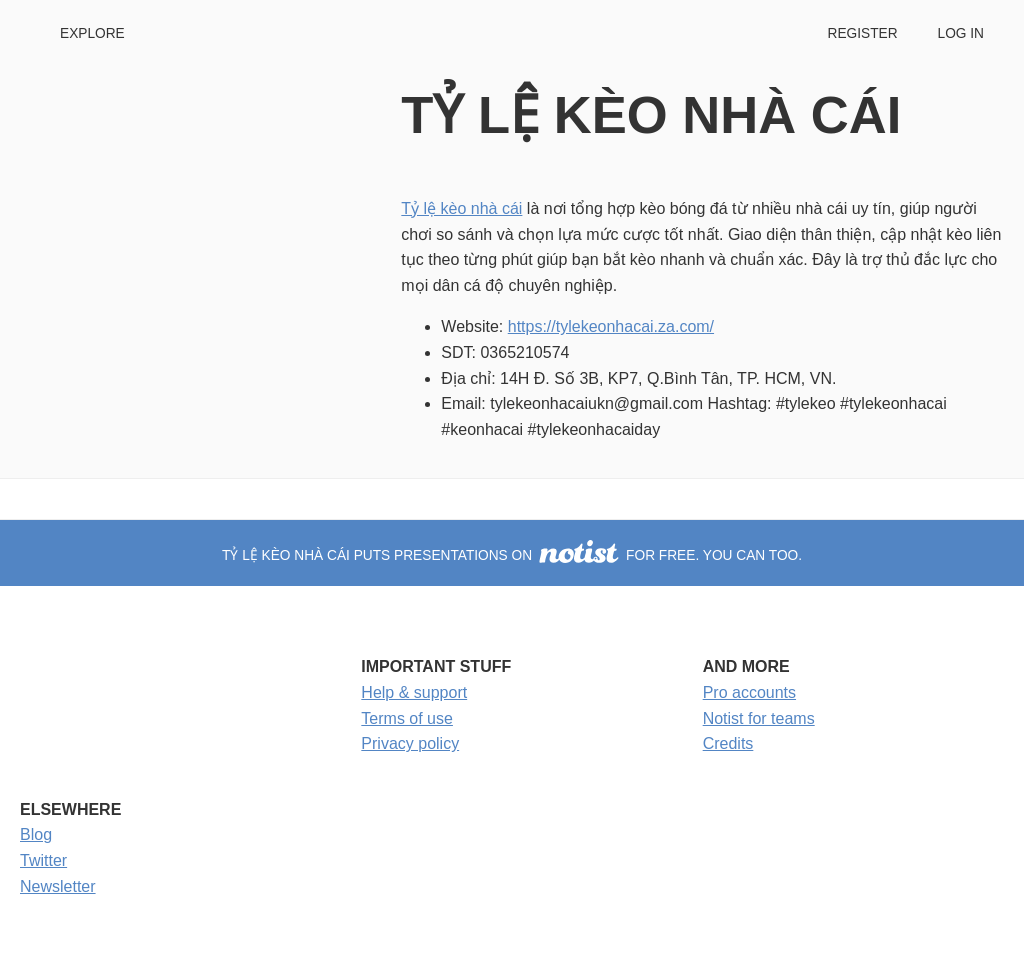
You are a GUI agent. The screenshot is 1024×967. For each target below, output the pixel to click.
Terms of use (407, 718)
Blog (36, 834)
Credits (728, 743)
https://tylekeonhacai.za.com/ (611, 326)
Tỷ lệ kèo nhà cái (461, 208)
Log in (961, 33)
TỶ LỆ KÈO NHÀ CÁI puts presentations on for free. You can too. (512, 555)
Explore (92, 33)
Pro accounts (749, 692)
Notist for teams (759, 718)
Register (862, 33)
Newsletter (58, 886)
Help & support (414, 692)
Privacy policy (410, 743)
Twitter (43, 860)
